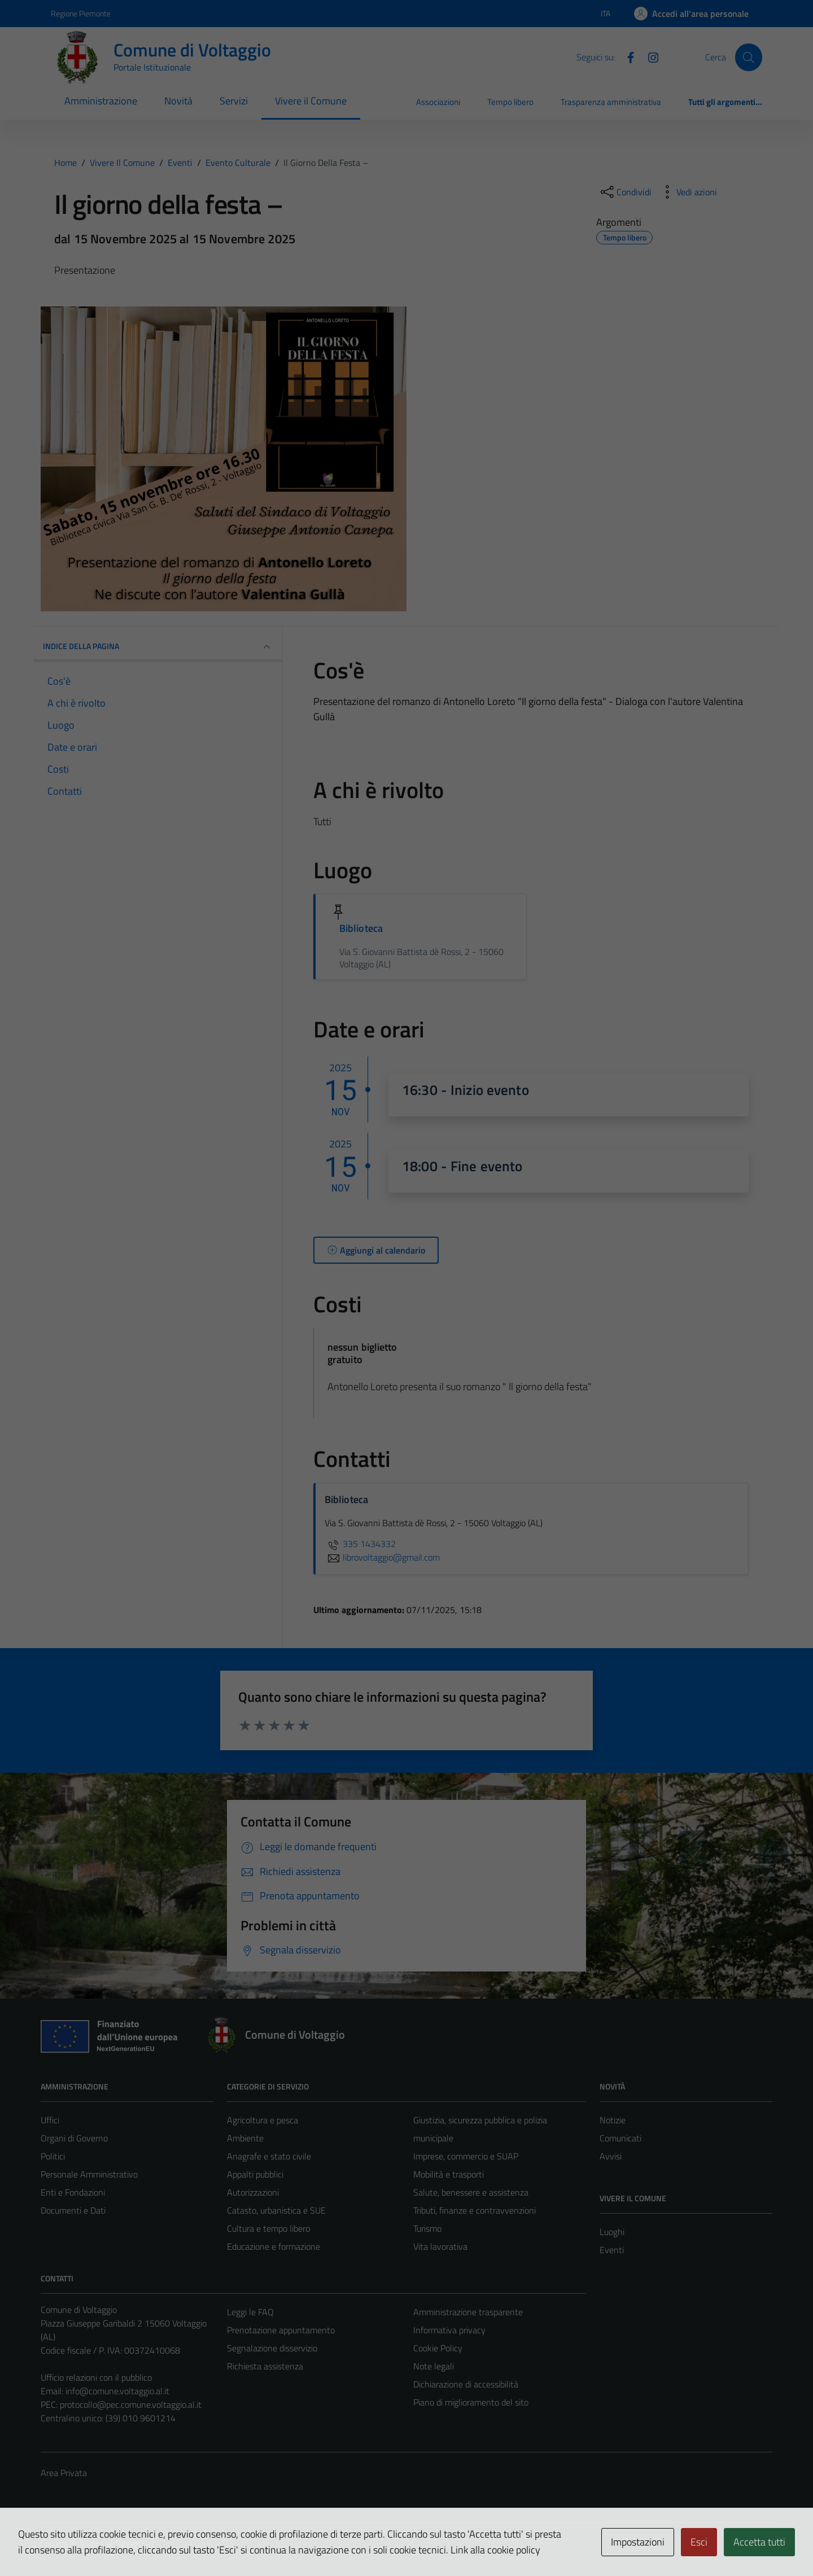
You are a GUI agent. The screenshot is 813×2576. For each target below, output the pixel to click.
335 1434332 (360, 1543)
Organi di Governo (74, 2138)
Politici (53, 2156)
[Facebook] (626, 56)
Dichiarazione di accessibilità (465, 2384)
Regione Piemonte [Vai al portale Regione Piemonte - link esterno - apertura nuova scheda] (81, 13)
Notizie (613, 2120)
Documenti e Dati (73, 2210)
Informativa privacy (449, 2330)
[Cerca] (748, 57)
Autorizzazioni (253, 2192)
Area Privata (64, 2472)
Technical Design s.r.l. (117, 2543)
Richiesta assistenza (265, 2366)
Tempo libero (510, 101)
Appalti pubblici (255, 2174)
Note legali (433, 2366)
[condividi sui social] (625, 192)
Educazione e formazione (273, 2246)
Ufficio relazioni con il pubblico (96, 2377)
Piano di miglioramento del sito (470, 2402)
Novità (178, 100)
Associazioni (438, 101)
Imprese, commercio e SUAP (465, 2156)
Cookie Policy (437, 2348)
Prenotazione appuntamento (281, 2330)
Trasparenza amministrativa (611, 101)
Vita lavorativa (440, 2246)
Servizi (234, 100)
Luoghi (612, 2231)
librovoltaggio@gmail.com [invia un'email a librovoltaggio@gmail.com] (382, 1557)
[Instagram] (648, 56)
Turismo (427, 2228)
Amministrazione (100, 100)
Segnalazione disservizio (272, 2348)
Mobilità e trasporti (448, 2174)
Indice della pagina (158, 647)
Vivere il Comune (311, 100)
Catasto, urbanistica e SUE (276, 2210)
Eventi (612, 2250)
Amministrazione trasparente (468, 2312)
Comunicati (620, 2138)
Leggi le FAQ (250, 2312)
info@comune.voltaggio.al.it (117, 2391)
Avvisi (611, 2156)
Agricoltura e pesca (262, 2120)
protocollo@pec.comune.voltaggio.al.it (131, 2404)
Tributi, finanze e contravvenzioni (474, 2210)
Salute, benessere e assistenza (470, 2192)
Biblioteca (361, 928)
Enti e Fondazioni (73, 2192)
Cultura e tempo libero (268, 2228)
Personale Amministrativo (89, 2174)
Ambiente (245, 2138)
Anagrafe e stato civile (269, 2156)
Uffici (50, 2120)
